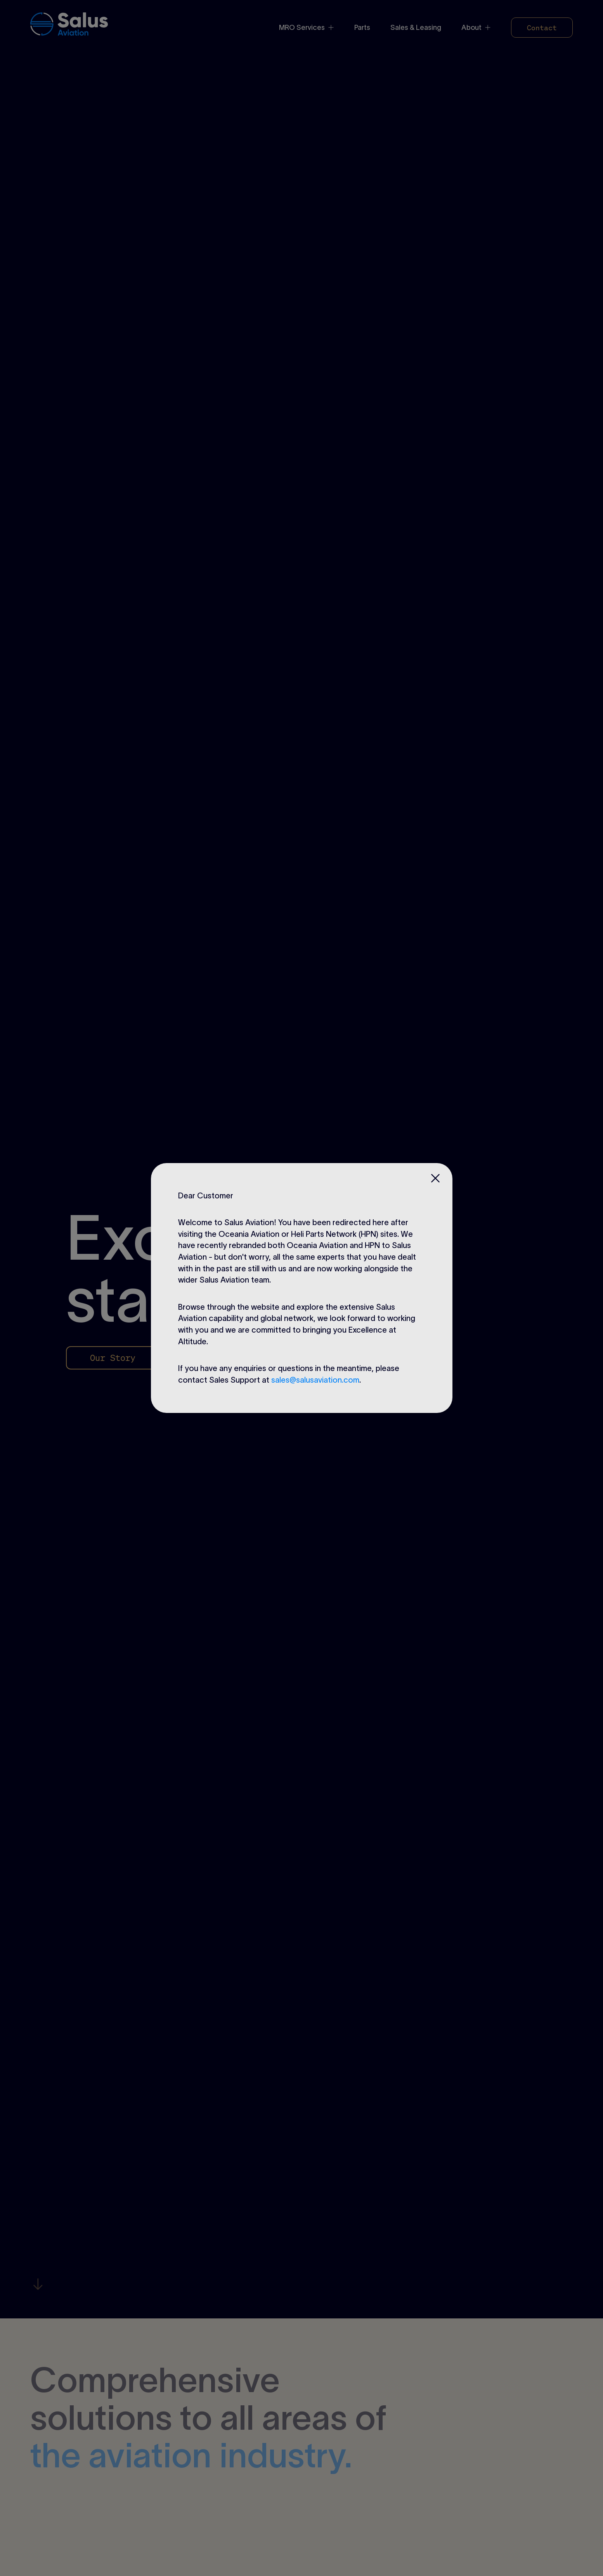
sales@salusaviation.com (315, 1380)
